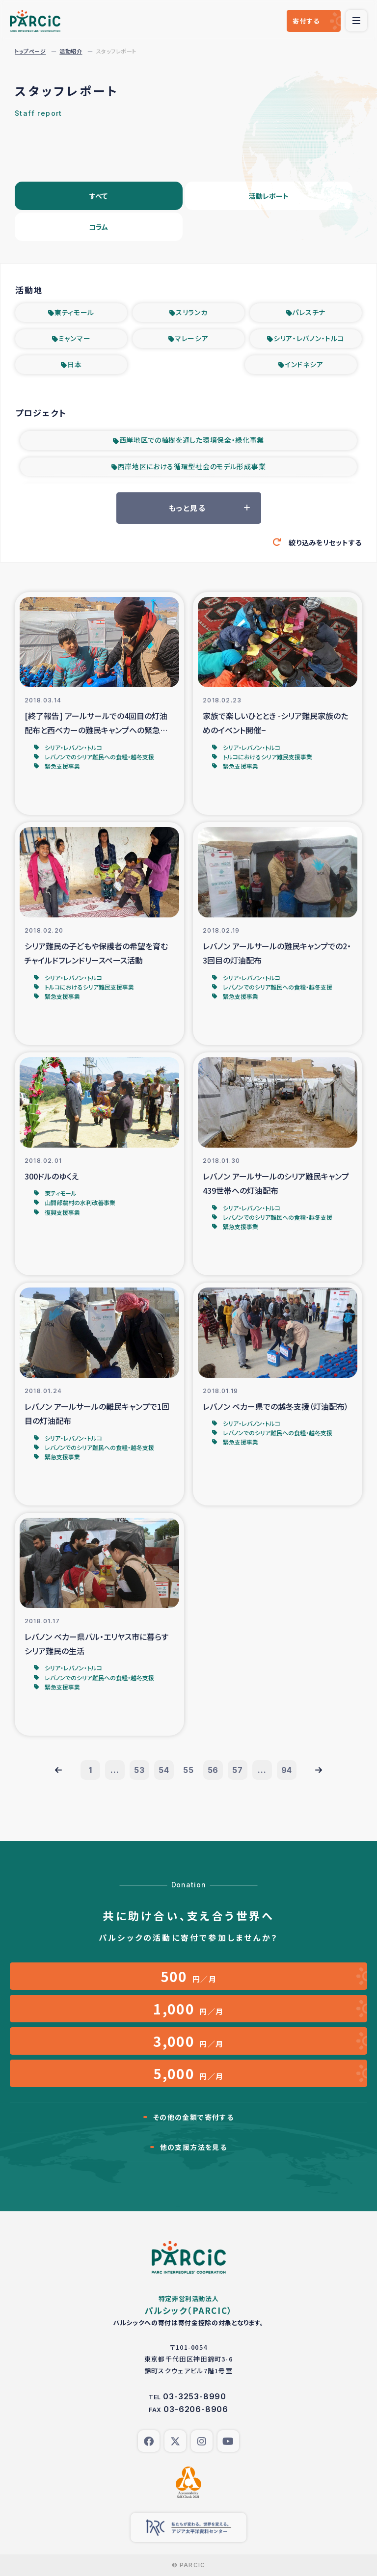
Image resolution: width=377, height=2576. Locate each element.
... (114, 1770)
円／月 (189, 1976)
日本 (74, 364)
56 (213, 1770)
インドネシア (304, 364)
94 (287, 1770)
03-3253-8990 (194, 2396)
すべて (98, 196)
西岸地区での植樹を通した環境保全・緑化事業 (192, 440)
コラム (98, 227)
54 (164, 1770)
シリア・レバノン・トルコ (308, 338)
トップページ (30, 51)
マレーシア (192, 338)
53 (139, 1770)
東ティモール (74, 312)
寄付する (306, 21)
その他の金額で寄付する (193, 2117)
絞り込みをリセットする (325, 542)
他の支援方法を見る (193, 2147)
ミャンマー (74, 338)
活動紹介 (70, 51)
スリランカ (192, 312)
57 (237, 1770)
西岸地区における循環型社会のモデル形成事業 (192, 466)
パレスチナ (308, 312)
